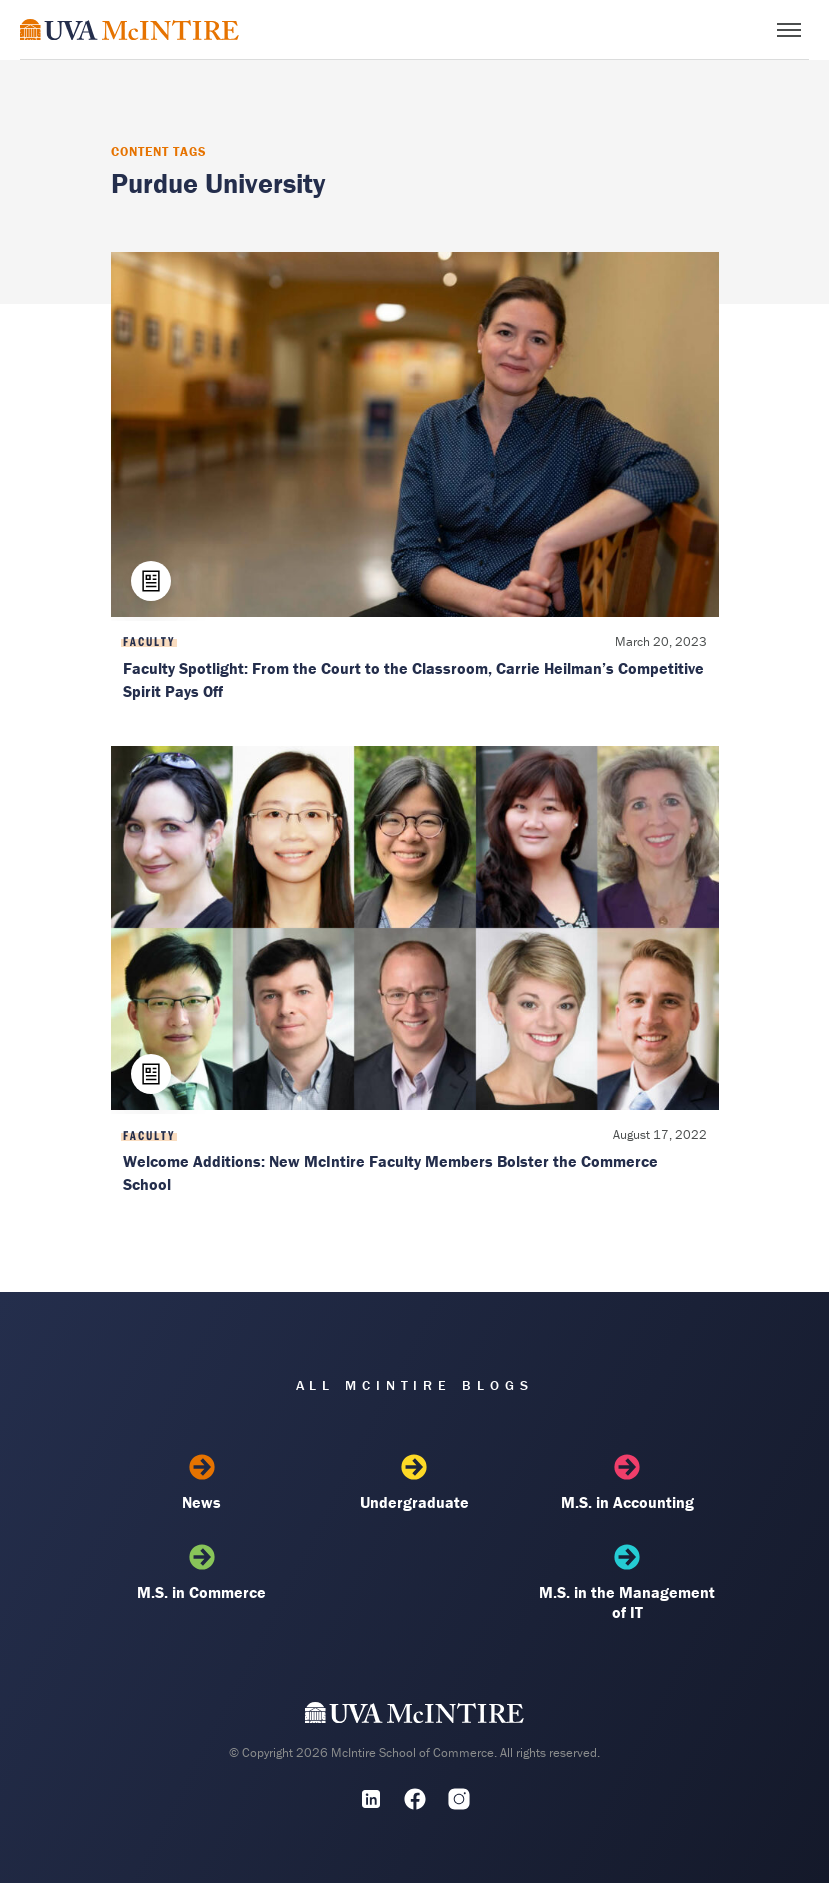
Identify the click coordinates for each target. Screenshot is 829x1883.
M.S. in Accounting (627, 1483)
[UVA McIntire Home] (414, 1717)
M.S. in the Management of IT (627, 1583)
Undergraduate (414, 1483)
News (202, 1483)
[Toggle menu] (789, 30)
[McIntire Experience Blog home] (129, 29)
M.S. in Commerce (202, 1573)
